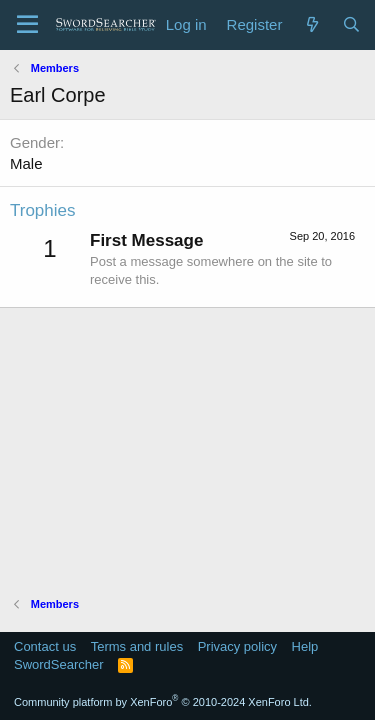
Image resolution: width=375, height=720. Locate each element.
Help (305, 646)
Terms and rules (137, 646)
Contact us (45, 646)
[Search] (351, 24)
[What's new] (311, 24)
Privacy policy (237, 646)
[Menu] (27, 25)
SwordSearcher (59, 664)
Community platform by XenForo (163, 702)
